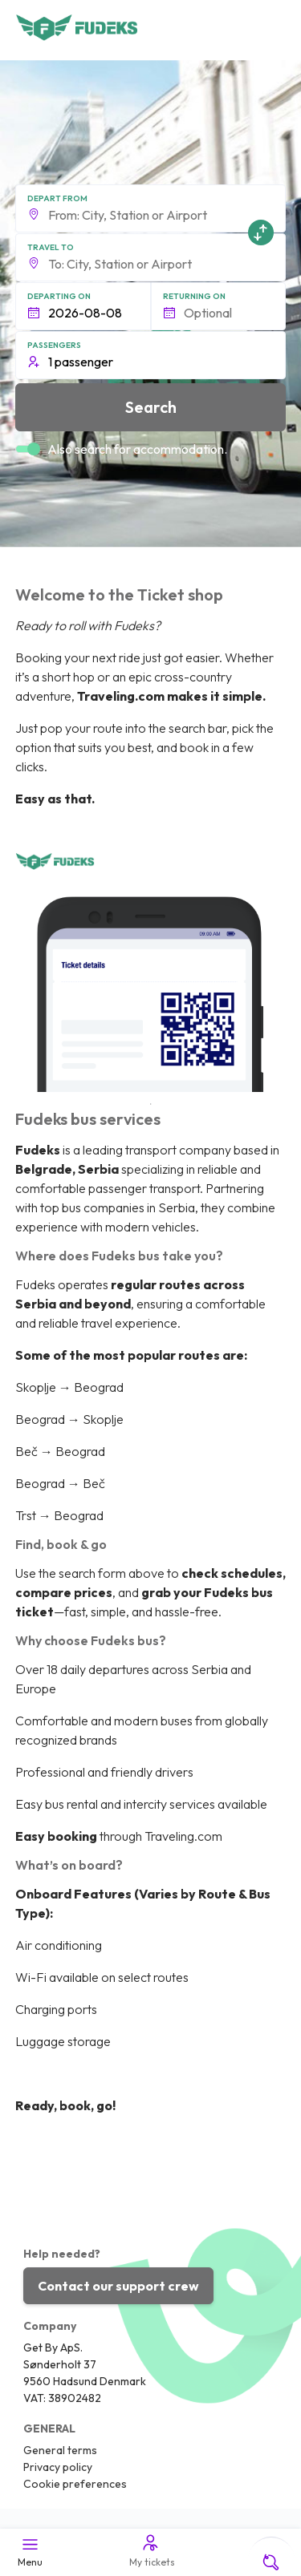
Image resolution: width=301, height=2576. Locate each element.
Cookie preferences (75, 2484)
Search (151, 407)
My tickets (151, 2550)
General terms (60, 2450)
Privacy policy (57, 2467)
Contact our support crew (118, 2286)
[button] (151, 208)
